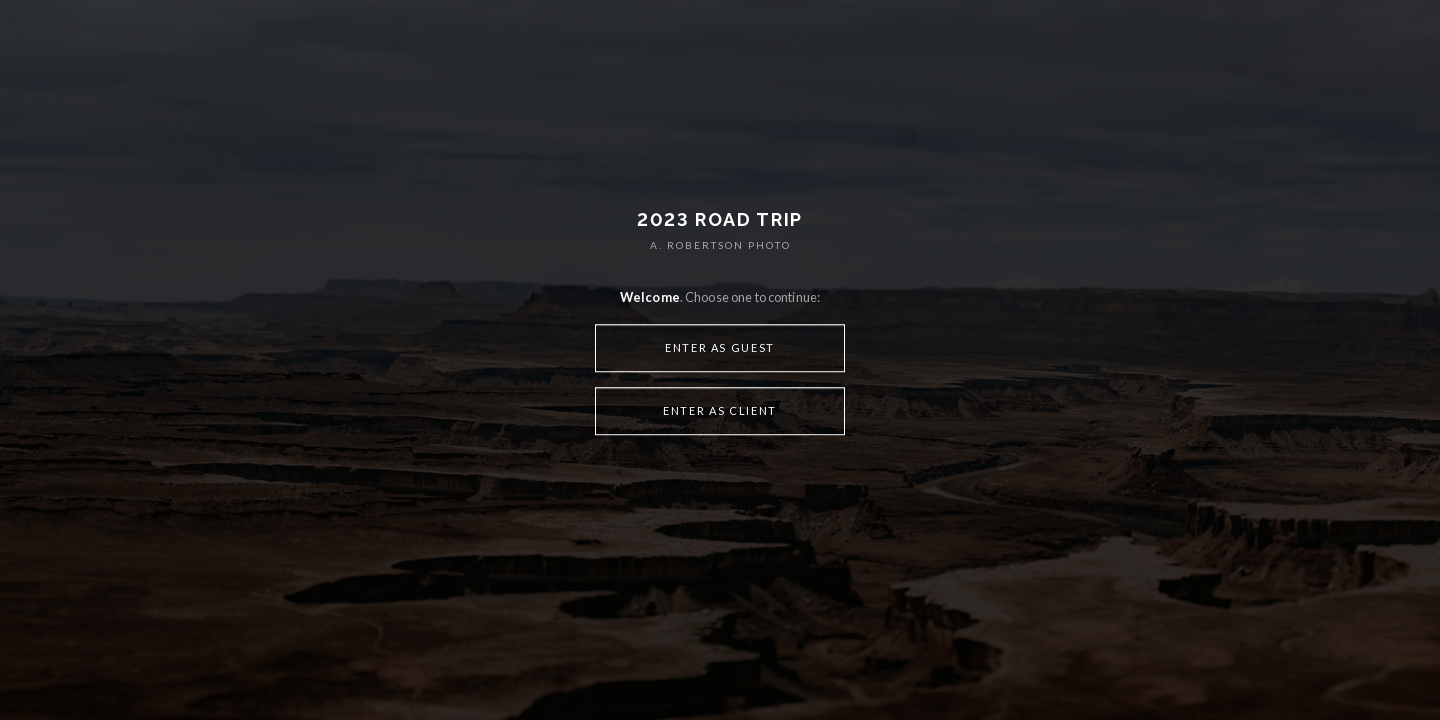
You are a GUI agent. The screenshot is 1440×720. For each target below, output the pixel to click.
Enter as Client (720, 410)
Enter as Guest (720, 347)
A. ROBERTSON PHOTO (720, 246)
